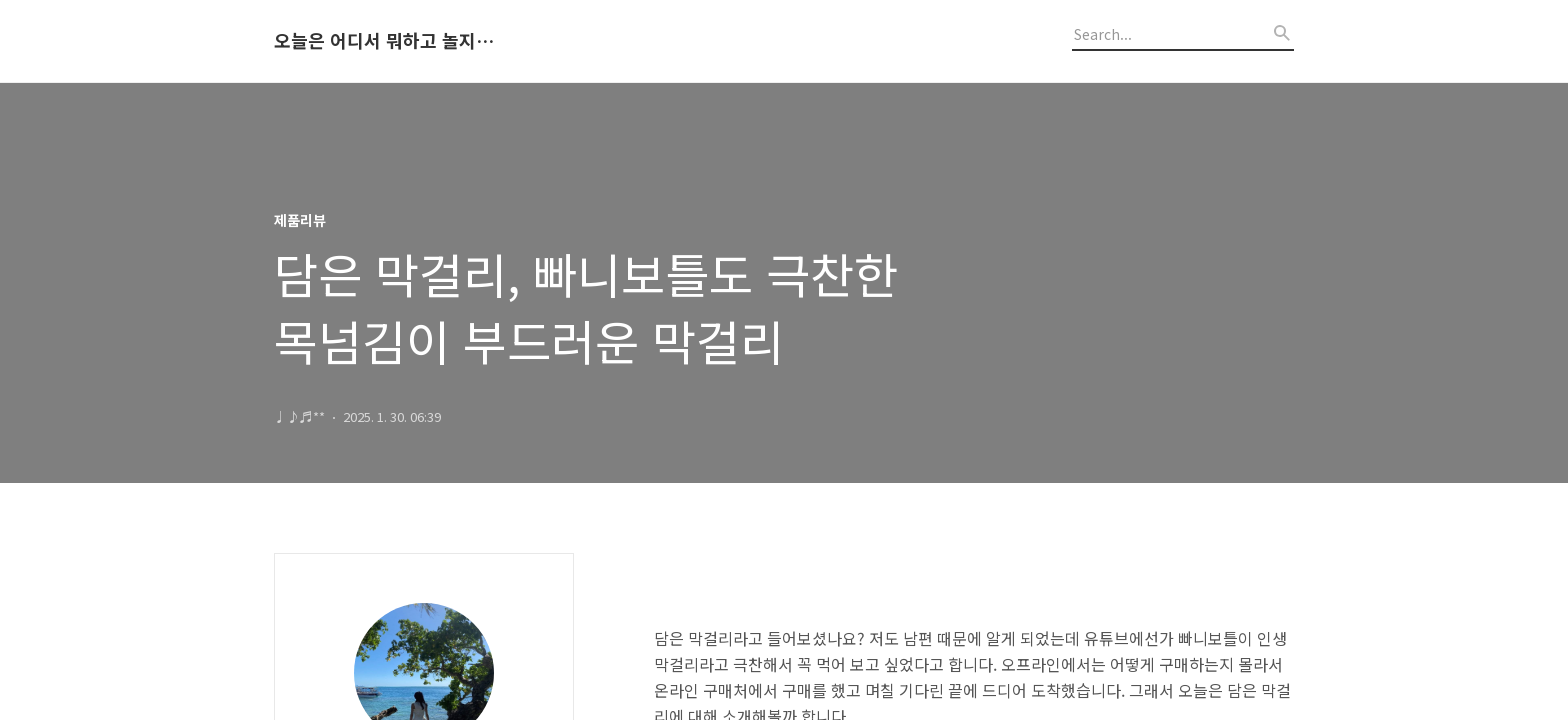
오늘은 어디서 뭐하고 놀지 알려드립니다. (384, 41)
